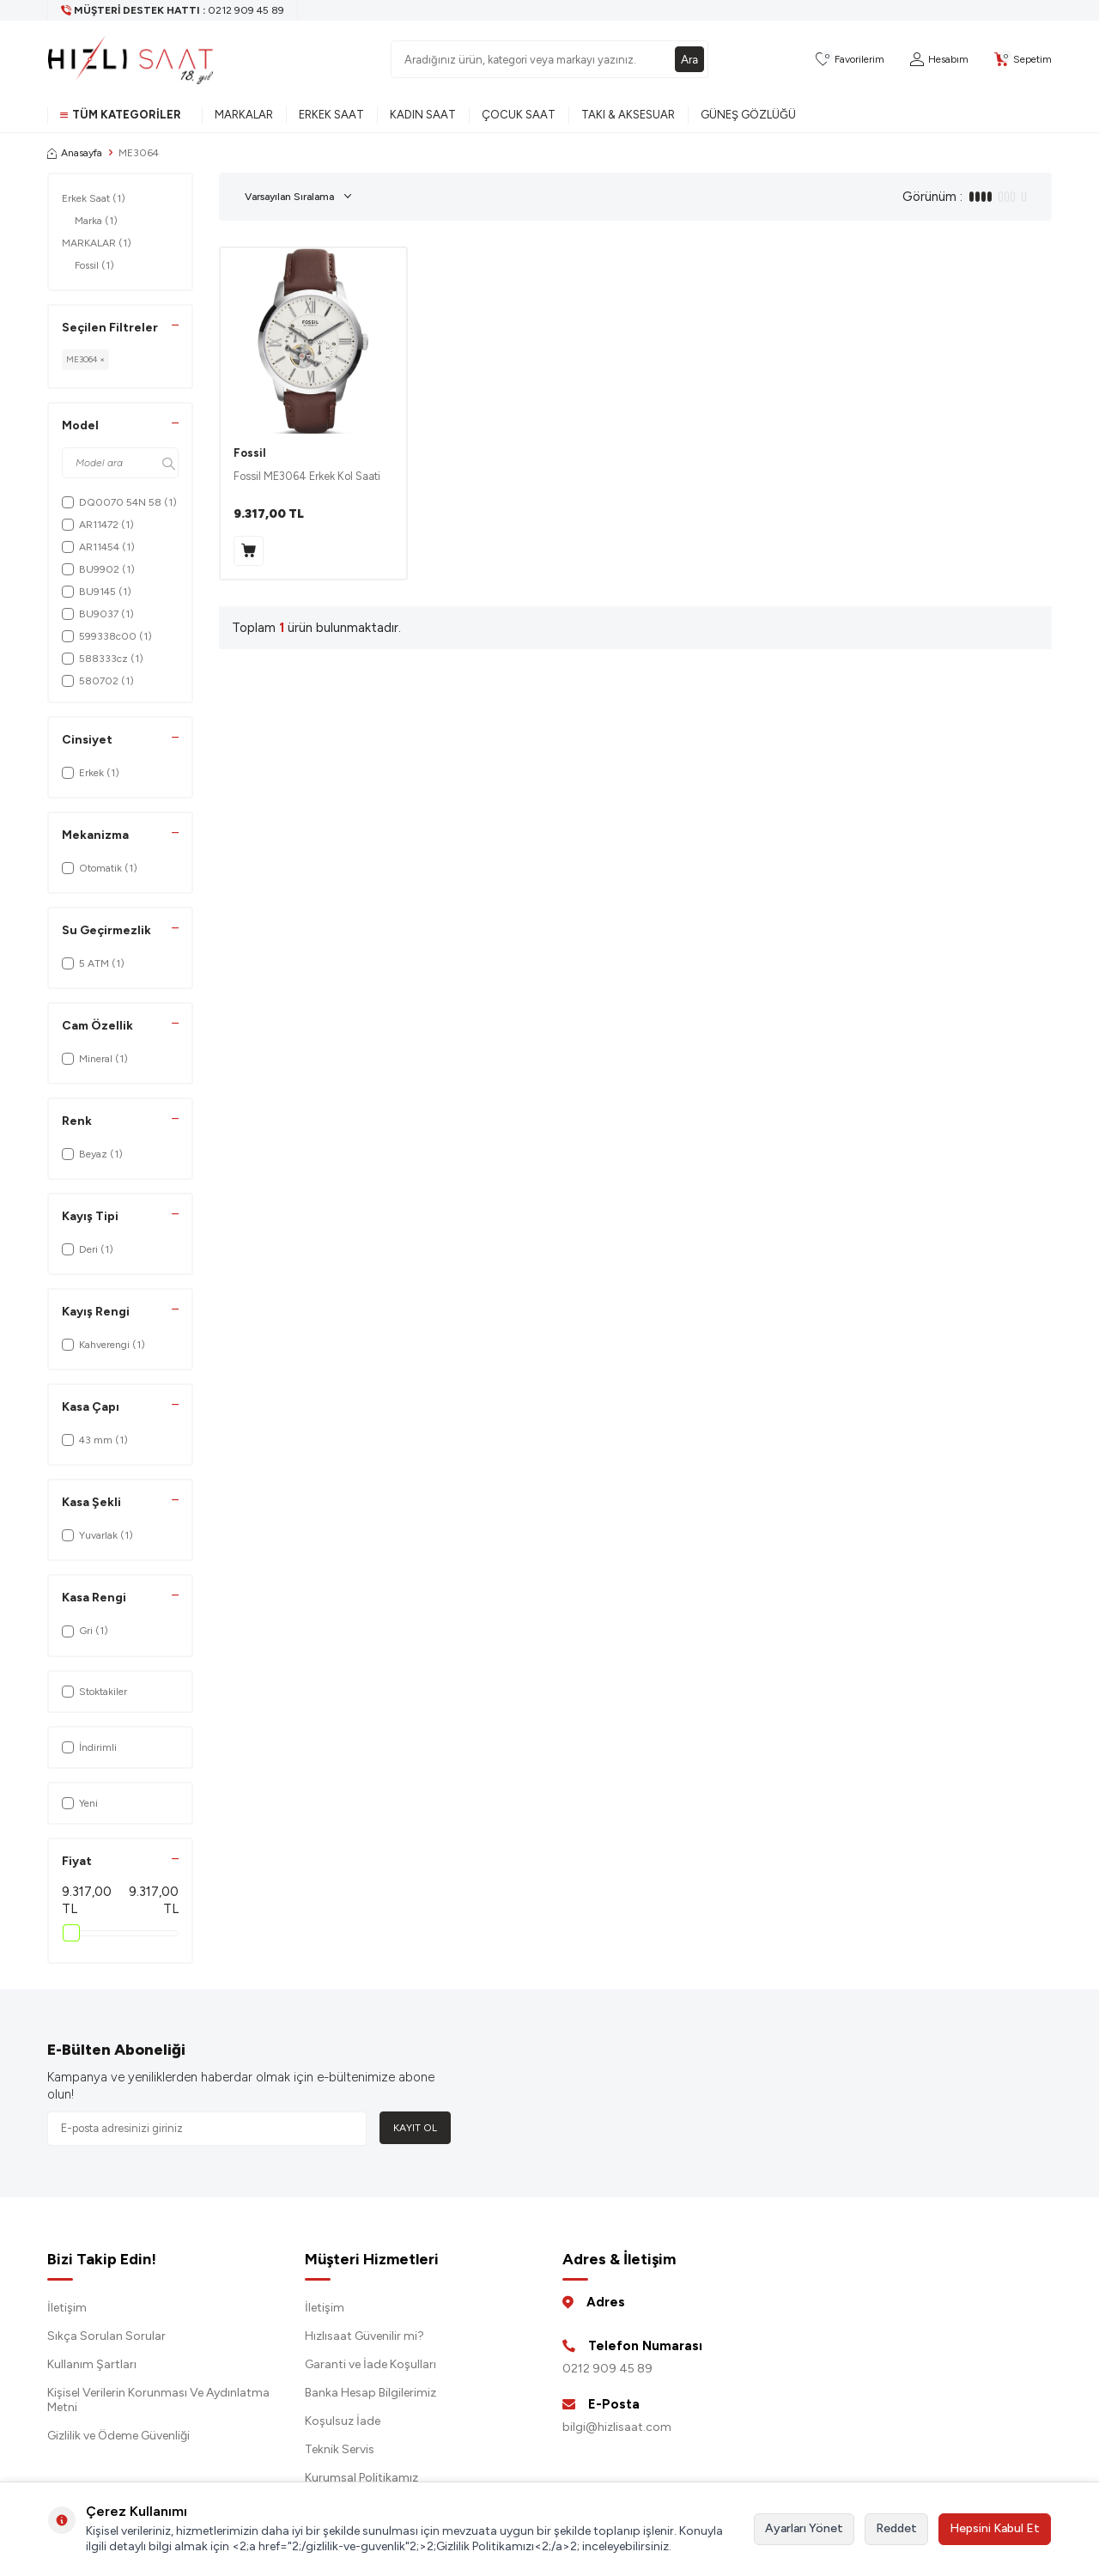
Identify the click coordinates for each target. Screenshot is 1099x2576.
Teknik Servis (339, 2449)
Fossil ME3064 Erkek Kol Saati (307, 476)
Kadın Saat (423, 114)
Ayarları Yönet (804, 2528)
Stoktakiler (94, 1692)
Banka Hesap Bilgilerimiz (370, 2392)
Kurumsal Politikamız (361, 2477)
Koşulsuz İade (342, 2421)
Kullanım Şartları (92, 2364)
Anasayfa (74, 153)
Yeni (80, 1803)
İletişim (67, 2307)
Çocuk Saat (519, 114)
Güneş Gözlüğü (748, 114)
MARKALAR (96, 243)
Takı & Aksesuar (628, 114)
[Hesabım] (939, 59)
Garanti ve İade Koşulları (370, 2364)
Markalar (244, 114)
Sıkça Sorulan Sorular (106, 2336)
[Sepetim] (1023, 59)
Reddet (896, 2528)
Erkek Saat (331, 114)
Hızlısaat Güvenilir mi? (364, 2336)
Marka (96, 221)
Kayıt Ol (415, 2128)
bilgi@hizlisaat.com (616, 2427)
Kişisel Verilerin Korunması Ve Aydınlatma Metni (158, 2400)
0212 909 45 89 (607, 2368)
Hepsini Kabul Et (995, 2528)
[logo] (130, 59)
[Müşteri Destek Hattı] (173, 10)
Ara (688, 59)
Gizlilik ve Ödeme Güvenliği (118, 2435)
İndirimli (89, 1747)
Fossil (94, 265)
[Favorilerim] (850, 59)
